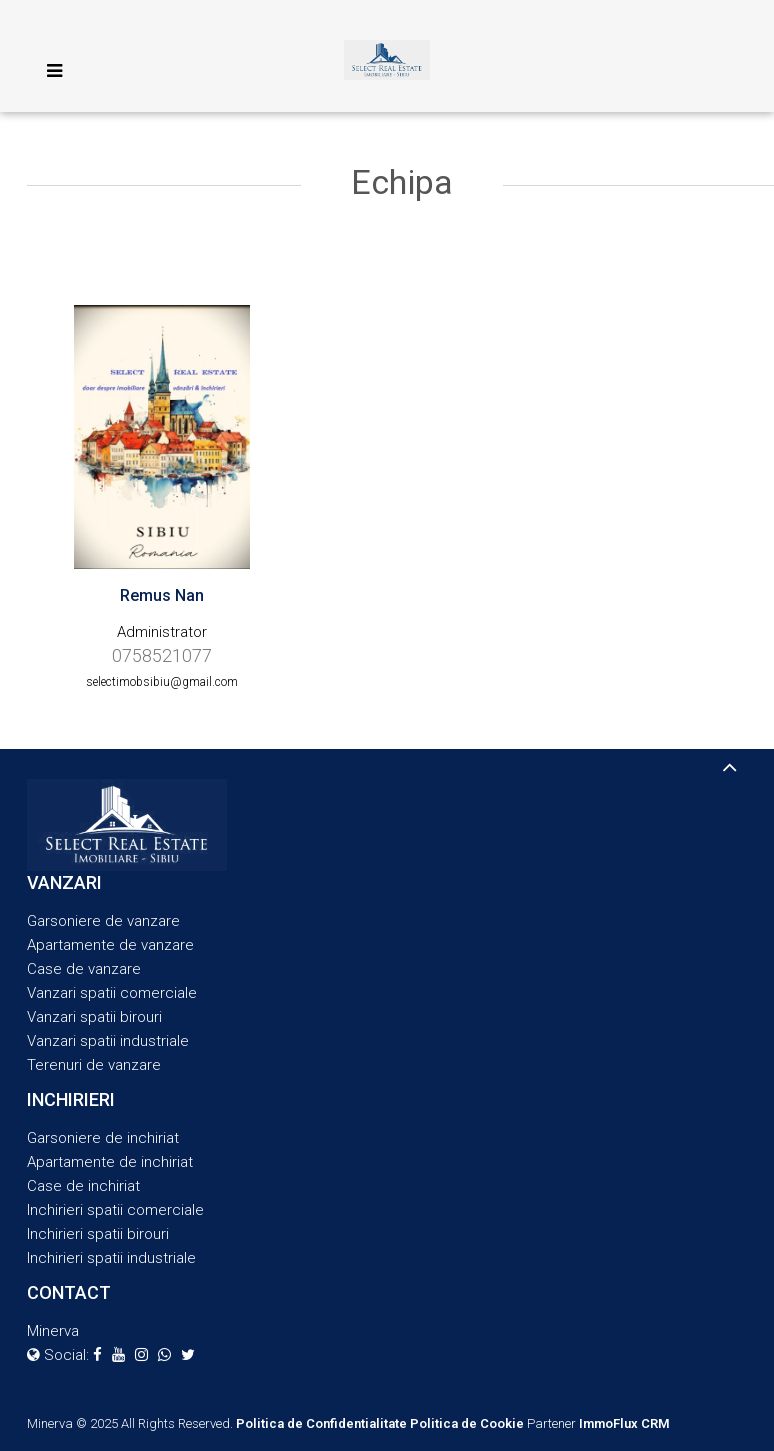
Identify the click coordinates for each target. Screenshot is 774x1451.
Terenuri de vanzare (94, 1065)
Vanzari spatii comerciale (112, 993)
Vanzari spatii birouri (94, 1017)
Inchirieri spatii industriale (111, 1258)
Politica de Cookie (467, 1423)
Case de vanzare (84, 969)
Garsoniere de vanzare (103, 921)
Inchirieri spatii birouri (98, 1234)
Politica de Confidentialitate (321, 1423)
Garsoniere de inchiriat (103, 1138)
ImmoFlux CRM (624, 1423)
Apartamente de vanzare (110, 945)
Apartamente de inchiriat (110, 1162)
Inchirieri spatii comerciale (115, 1210)
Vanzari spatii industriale (108, 1041)
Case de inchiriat (83, 1186)
